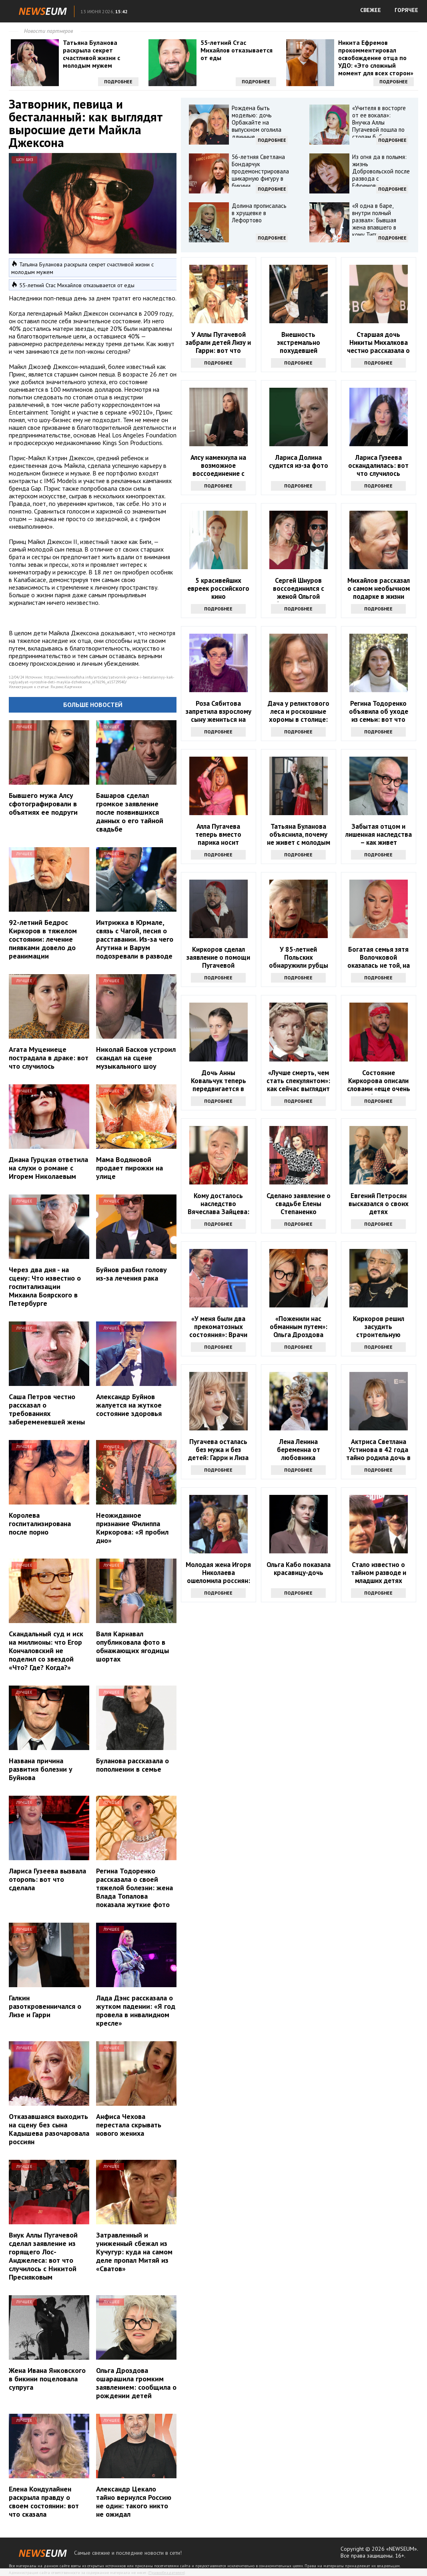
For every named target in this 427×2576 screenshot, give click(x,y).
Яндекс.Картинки (66, 686)
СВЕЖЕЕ (370, 10)
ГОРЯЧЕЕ (406, 10)
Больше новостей (92, 705)
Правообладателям (166, 2572)
